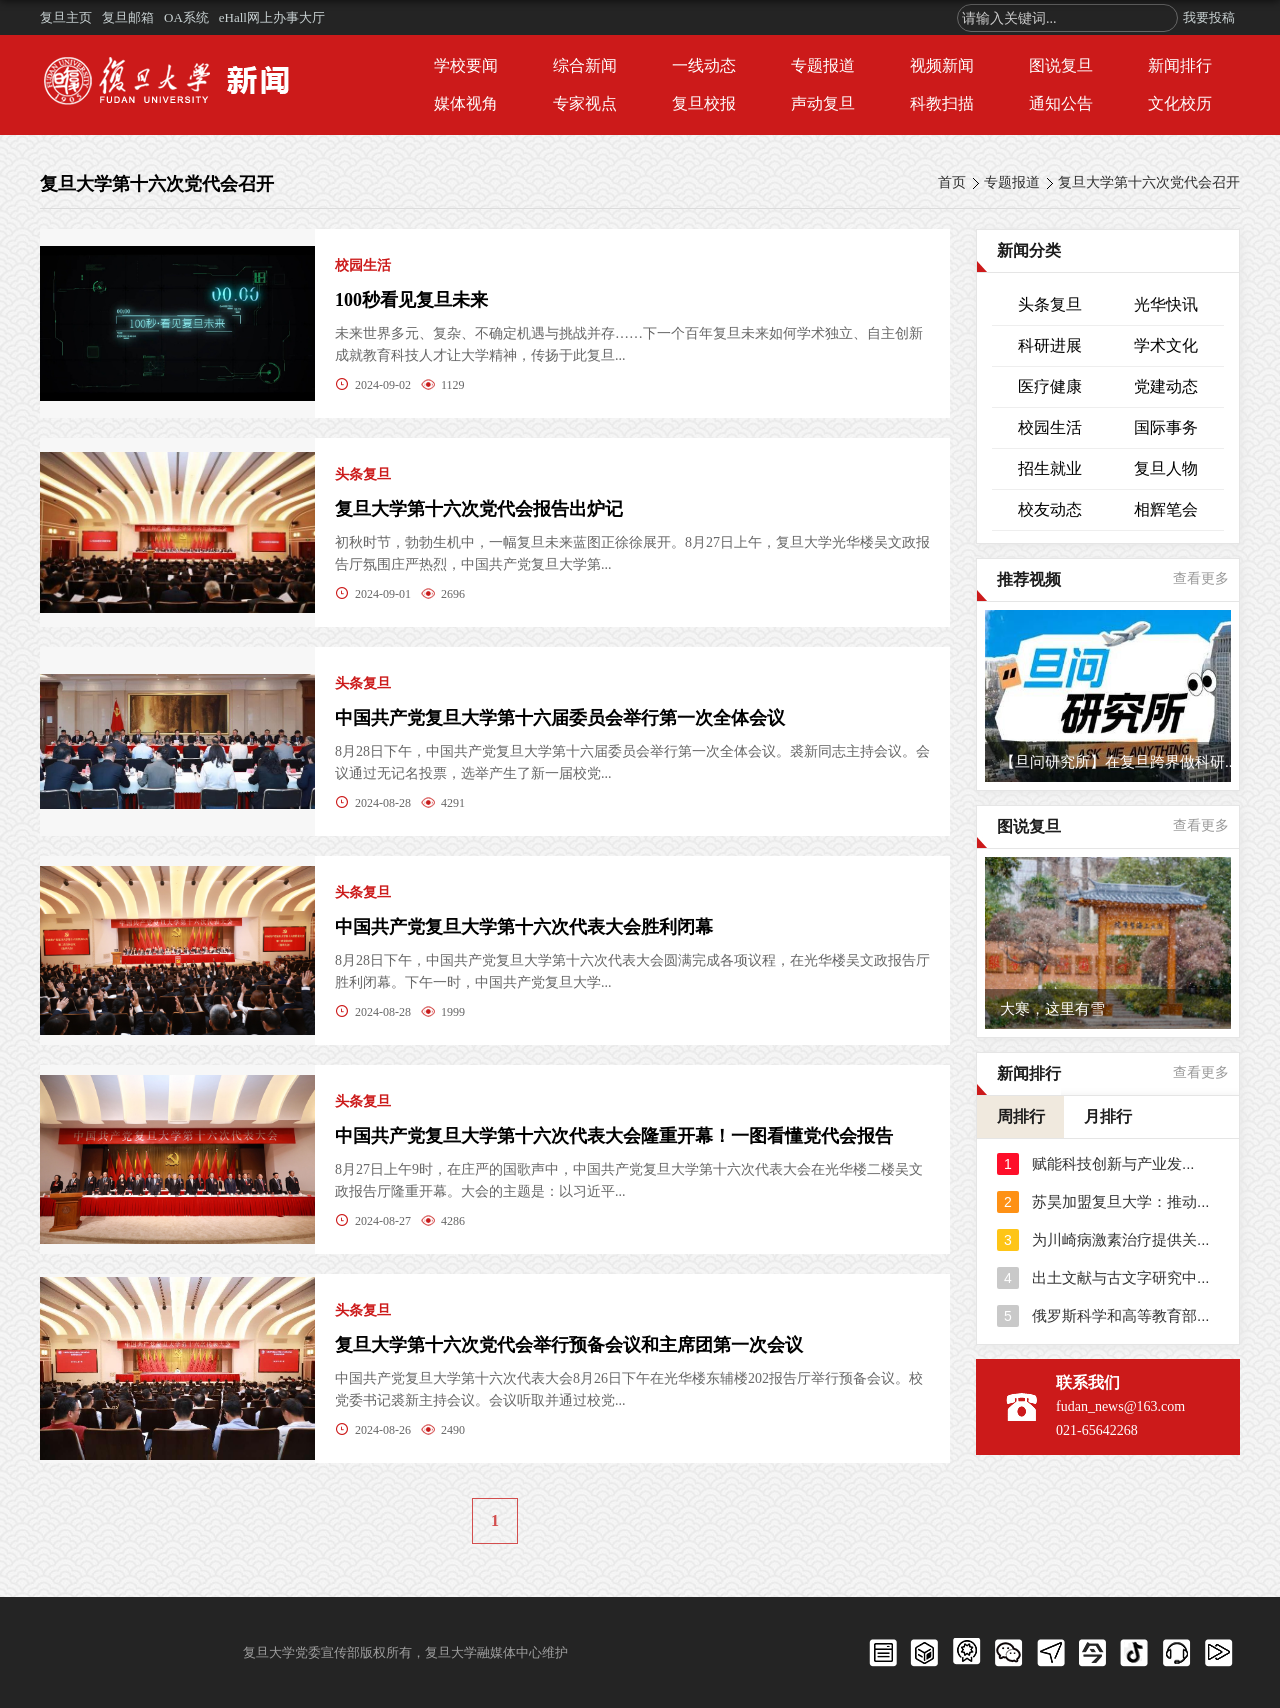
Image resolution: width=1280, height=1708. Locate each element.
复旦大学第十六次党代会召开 (1149, 182)
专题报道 (823, 65)
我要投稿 (1209, 17)
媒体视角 (466, 103)
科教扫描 (942, 103)
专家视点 (585, 103)
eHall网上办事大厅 (272, 17)
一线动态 (704, 65)
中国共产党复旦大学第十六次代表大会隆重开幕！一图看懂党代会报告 (614, 1136)
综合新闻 (585, 65)
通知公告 (1061, 103)
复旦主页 (66, 17)
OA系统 (186, 17)
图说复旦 (1061, 65)
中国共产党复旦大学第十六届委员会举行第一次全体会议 (560, 718)
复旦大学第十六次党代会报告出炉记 (479, 509)
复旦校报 (704, 103)
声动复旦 (823, 103)
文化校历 (1180, 103)
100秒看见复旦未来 (411, 300)
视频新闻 (942, 65)
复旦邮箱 (128, 17)
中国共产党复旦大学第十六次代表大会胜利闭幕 (524, 927)
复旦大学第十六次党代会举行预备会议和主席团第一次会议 (569, 1345)
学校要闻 (466, 65)
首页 (952, 182)
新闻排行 (1180, 65)
